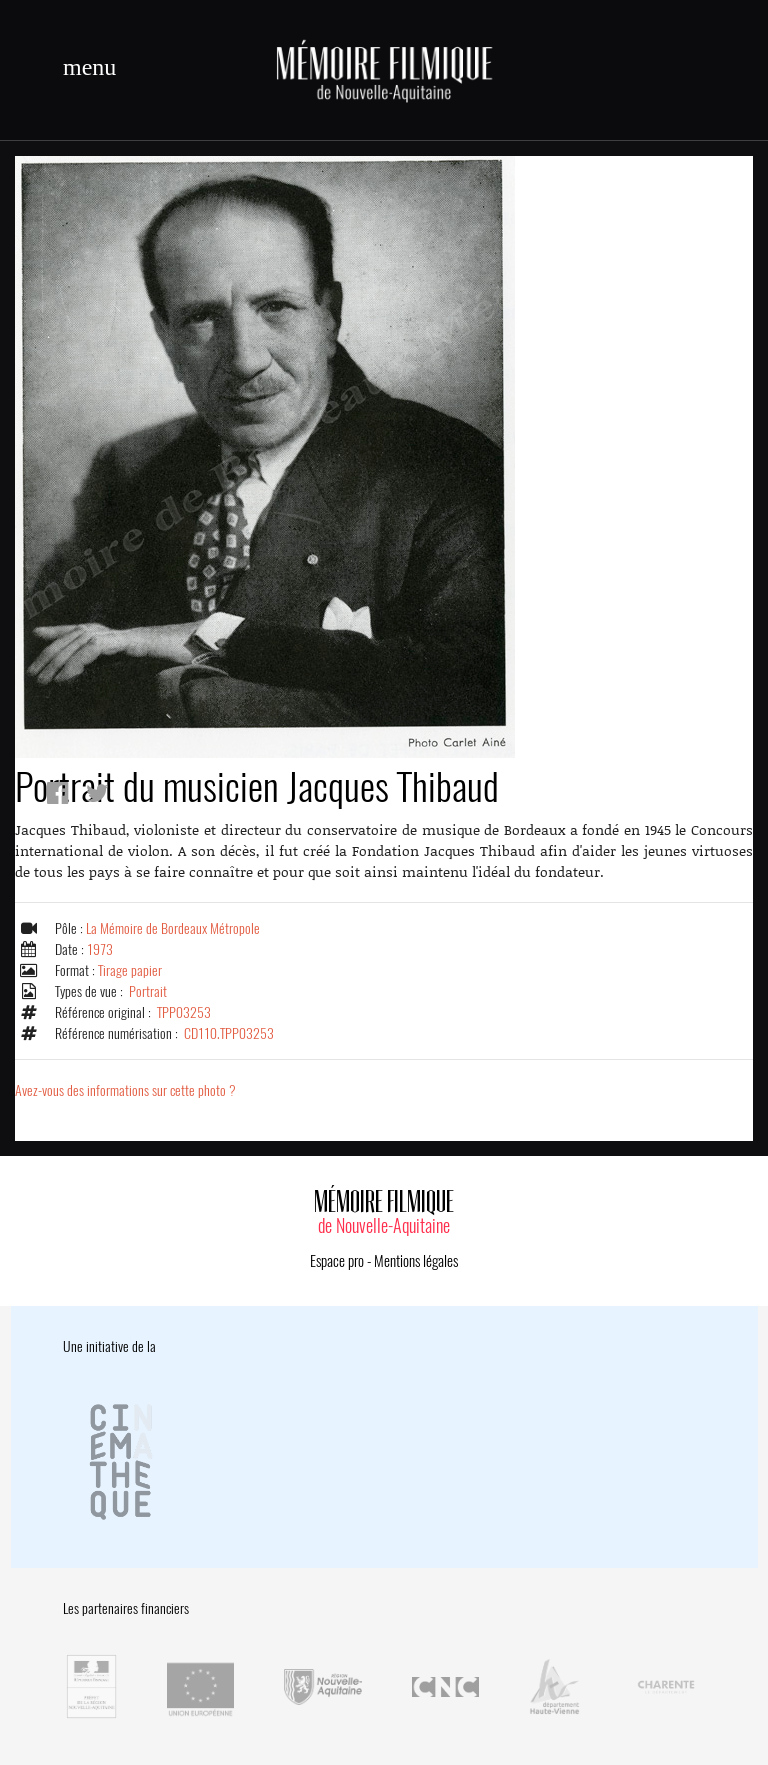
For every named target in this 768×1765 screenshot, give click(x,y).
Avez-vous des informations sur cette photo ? (125, 1090)
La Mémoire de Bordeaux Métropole (173, 928)
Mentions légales (416, 1261)
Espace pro (337, 1261)
